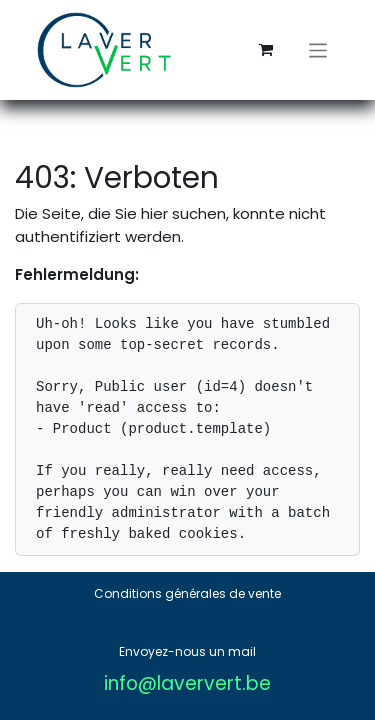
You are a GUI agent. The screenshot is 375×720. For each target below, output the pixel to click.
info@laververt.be (187, 683)
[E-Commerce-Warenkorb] (266, 50)
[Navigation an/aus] (318, 49)
